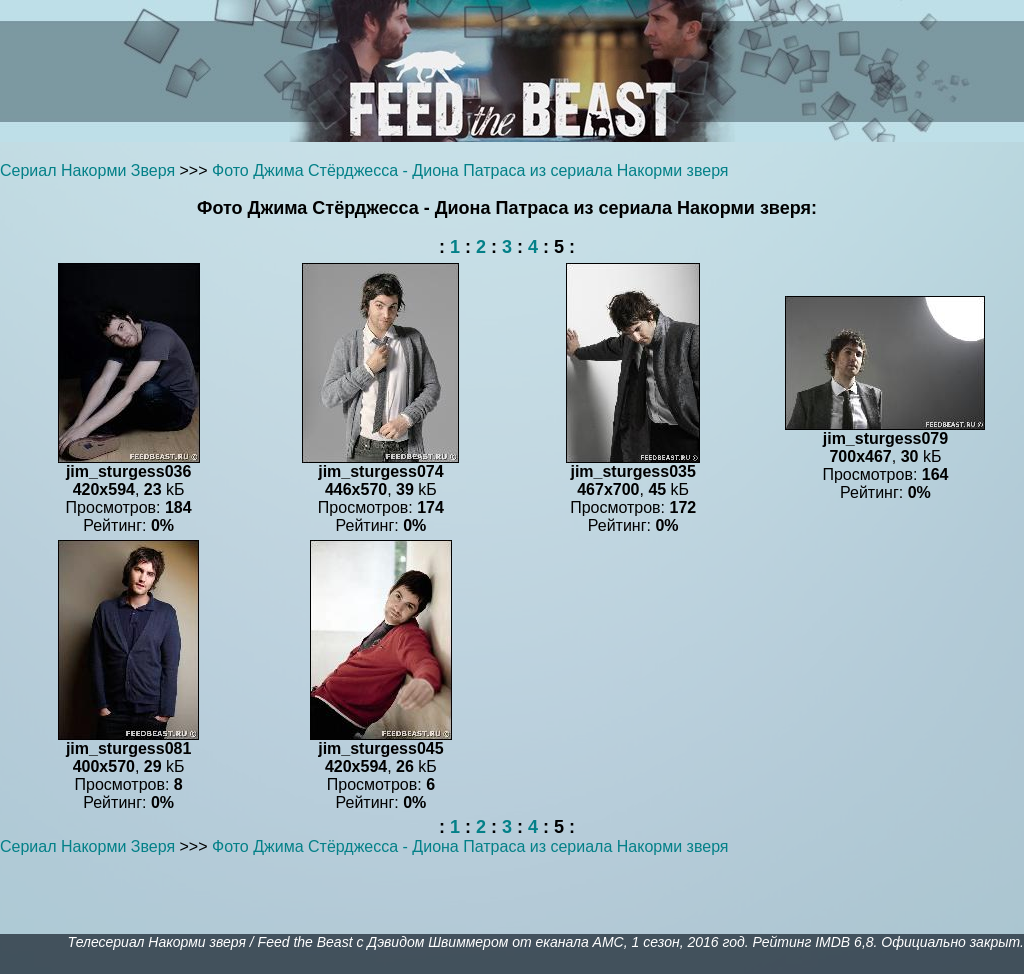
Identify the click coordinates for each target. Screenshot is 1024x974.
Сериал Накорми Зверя (87, 170)
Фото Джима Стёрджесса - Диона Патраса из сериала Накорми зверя (470, 170)
